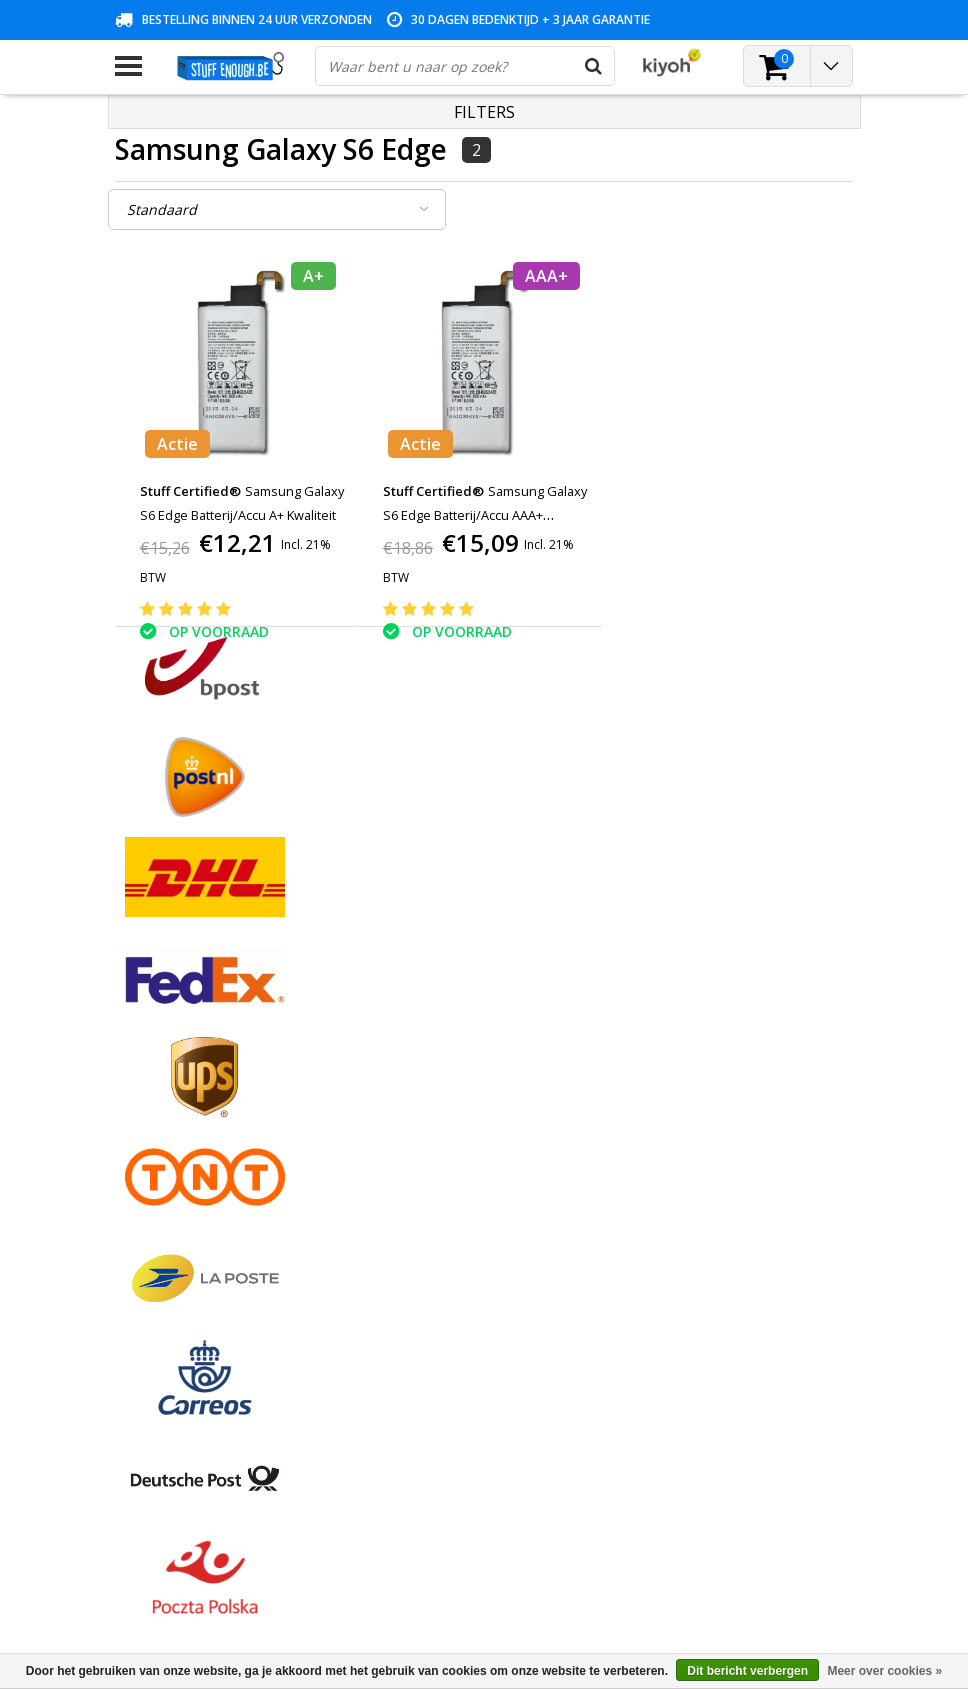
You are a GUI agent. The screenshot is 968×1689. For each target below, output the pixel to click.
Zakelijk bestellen (170, 1230)
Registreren (403, 1023)
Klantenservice (162, 1115)
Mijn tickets (403, 1069)
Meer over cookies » (884, 1671)
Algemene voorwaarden (192, 1023)
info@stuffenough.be (684, 1548)
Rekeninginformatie (178, 1184)
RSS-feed (144, 1276)
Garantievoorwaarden (185, 1092)
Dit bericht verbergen (747, 1671)
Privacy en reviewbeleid (190, 1138)
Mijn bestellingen (420, 1046)
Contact (140, 1069)
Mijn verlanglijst (416, 1092)
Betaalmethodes (169, 1046)
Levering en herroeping (189, 1207)
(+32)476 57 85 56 (729, 1580)
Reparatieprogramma (184, 1161)
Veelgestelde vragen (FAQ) (200, 1253)
